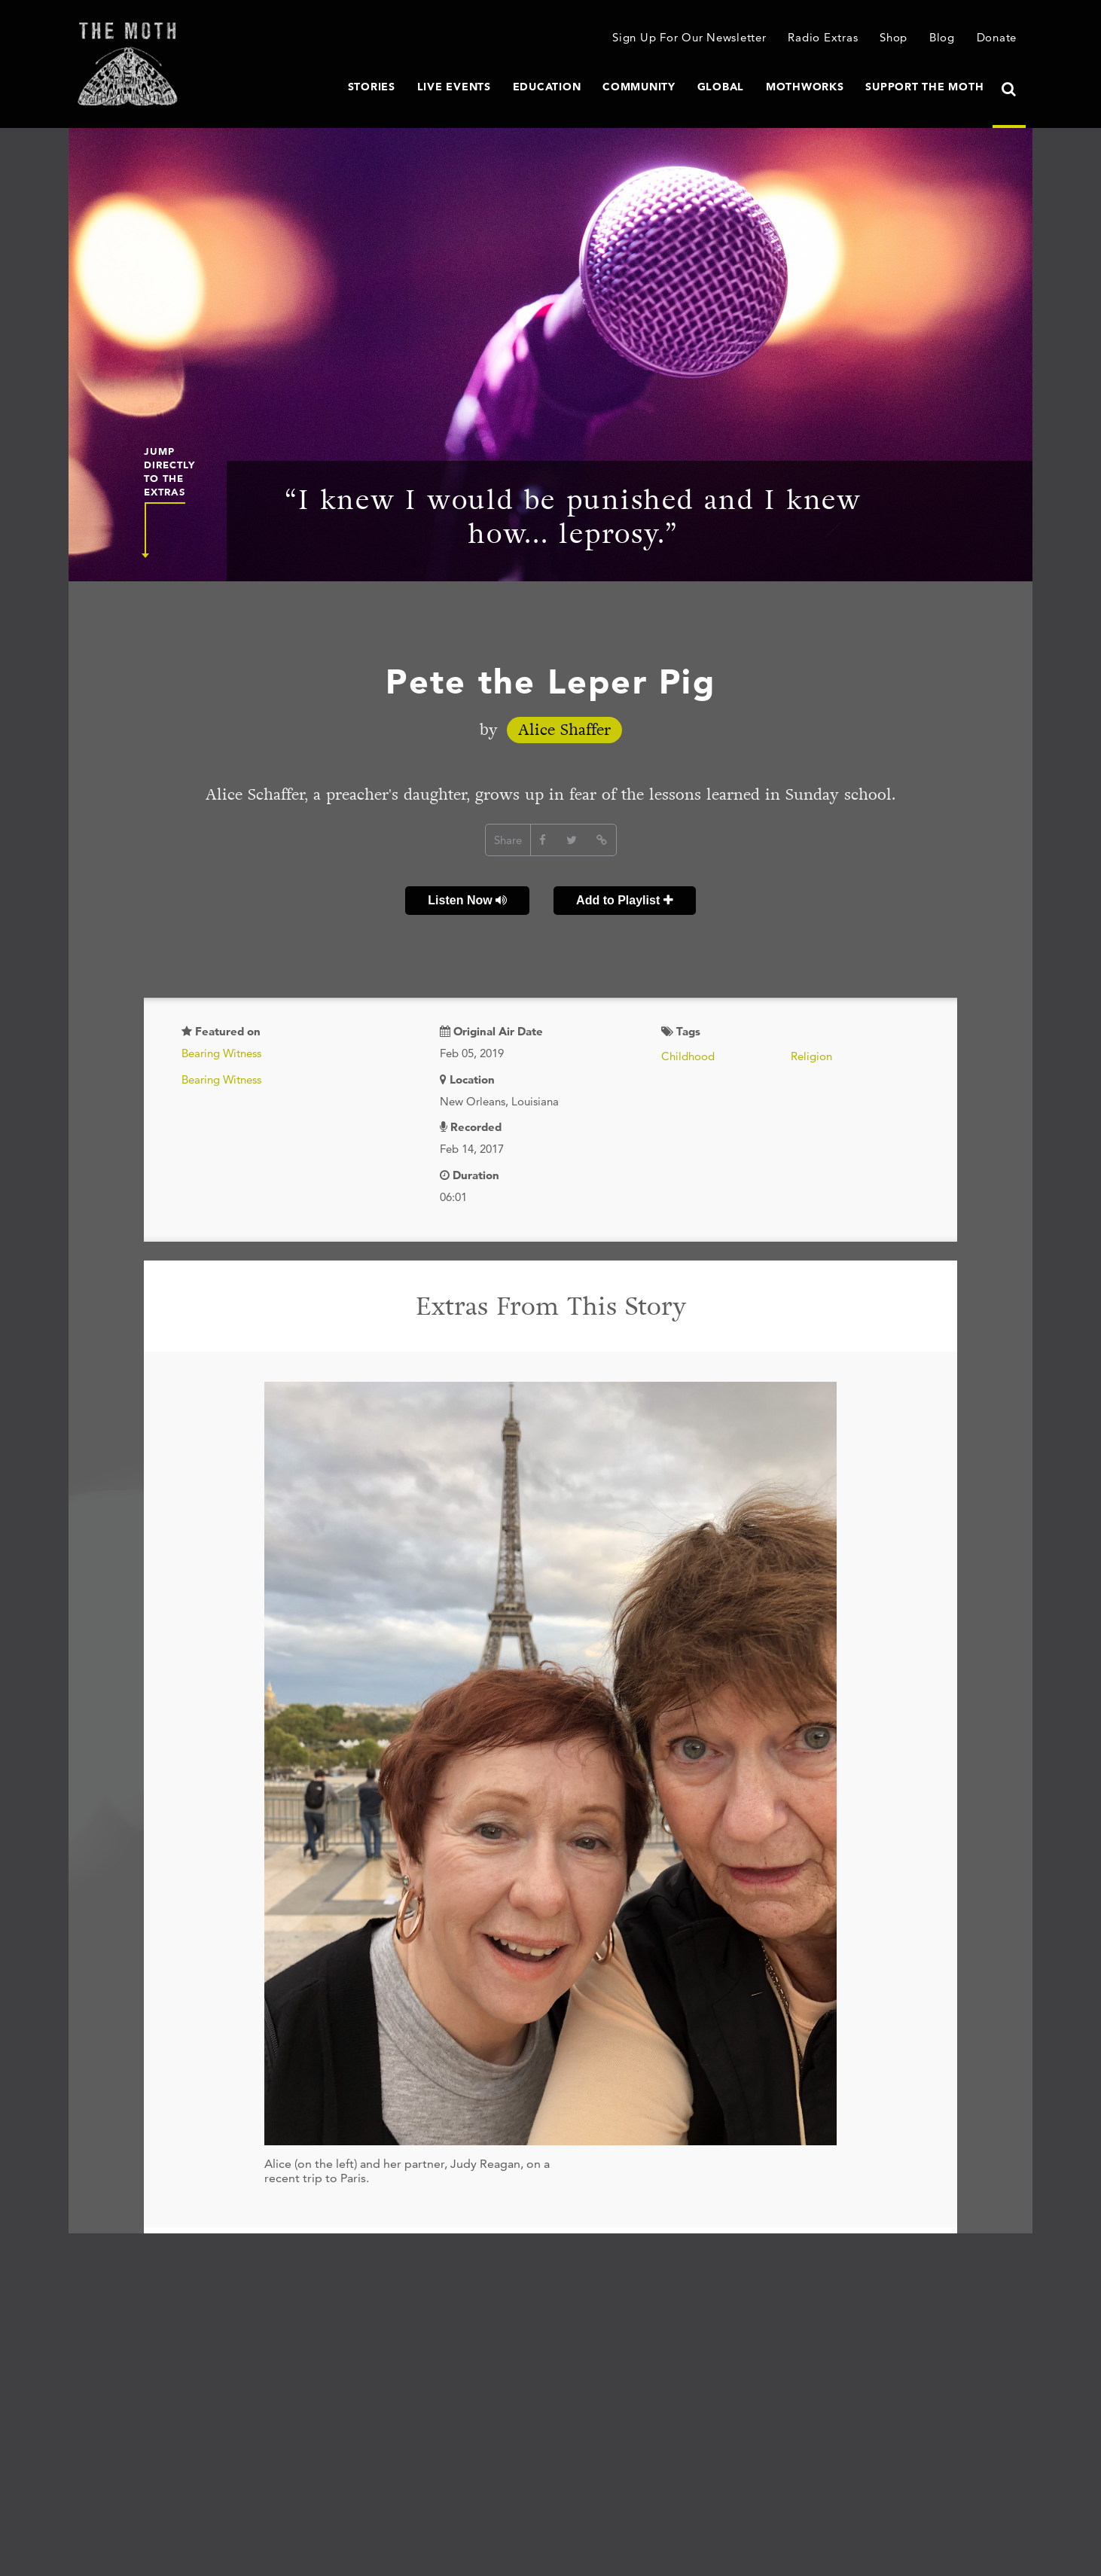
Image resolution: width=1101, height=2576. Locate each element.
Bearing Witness (221, 1053)
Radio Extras (823, 37)
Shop (893, 37)
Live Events (454, 86)
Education (547, 86)
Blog (942, 37)
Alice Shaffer (564, 730)
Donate (997, 37)
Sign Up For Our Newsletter (689, 37)
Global (721, 86)
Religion (811, 1056)
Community (639, 86)
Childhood (688, 1056)
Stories (371, 86)
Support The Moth (924, 86)
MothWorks (805, 86)
